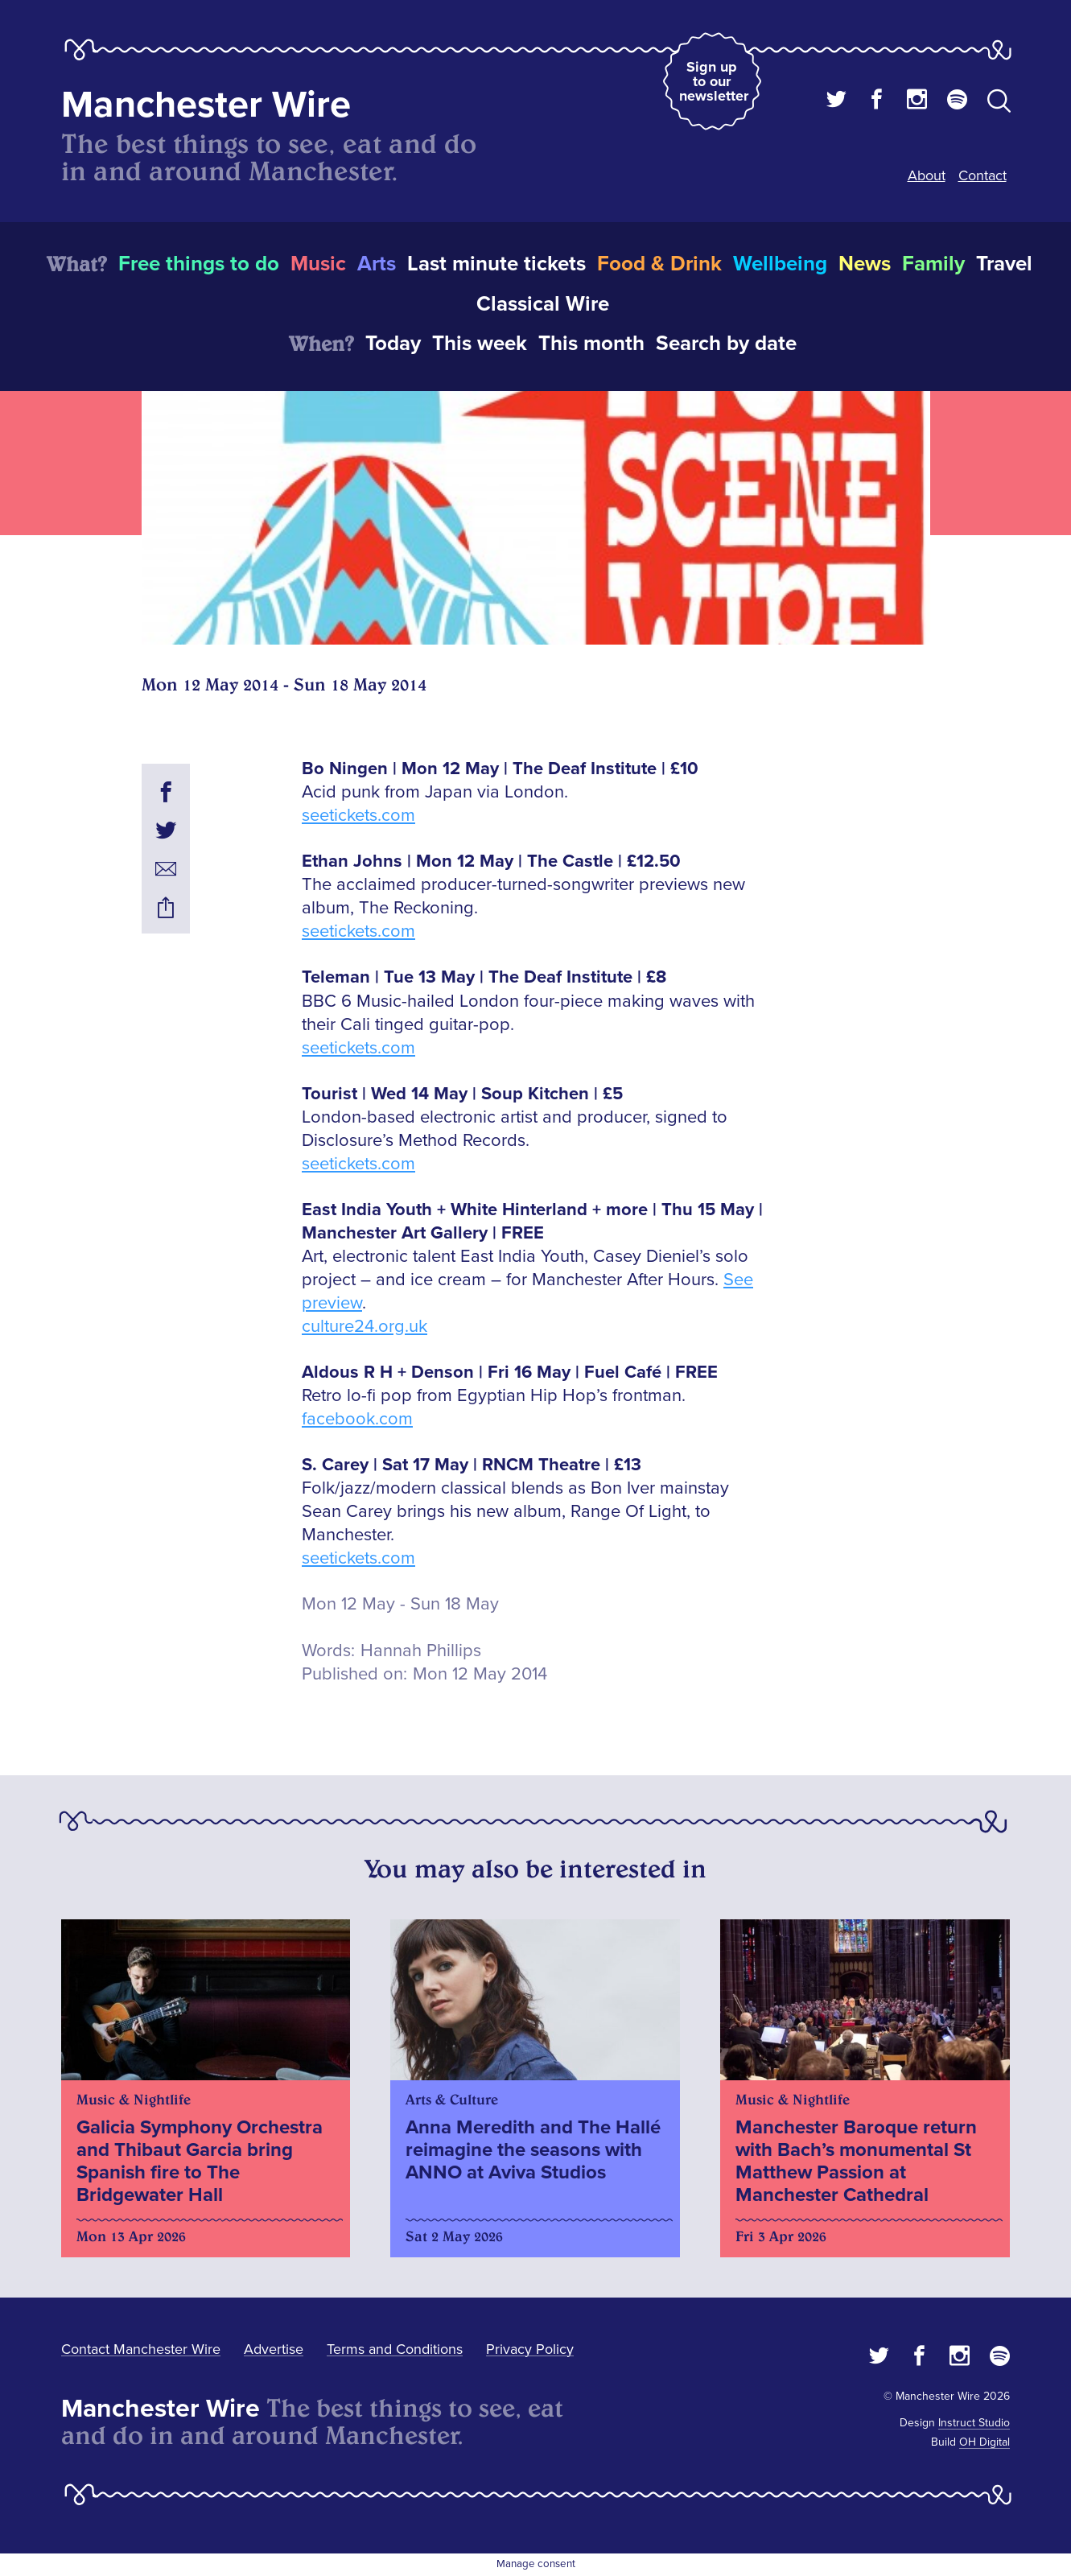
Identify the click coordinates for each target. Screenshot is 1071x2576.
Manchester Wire (206, 105)
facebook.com (357, 1419)
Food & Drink (659, 264)
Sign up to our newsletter (713, 81)
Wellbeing (780, 264)
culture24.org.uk (364, 1326)
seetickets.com (358, 815)
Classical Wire (542, 304)
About (926, 175)
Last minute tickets (496, 264)
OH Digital (984, 2442)
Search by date (726, 344)
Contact (982, 175)
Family (933, 264)
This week (479, 344)
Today (393, 344)
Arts (376, 264)
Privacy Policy (530, 2349)
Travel (1004, 264)
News (864, 264)
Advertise (273, 2349)
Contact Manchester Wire (140, 2349)
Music (318, 264)
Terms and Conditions (395, 2349)
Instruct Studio (974, 2423)
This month (591, 344)
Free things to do (198, 264)
